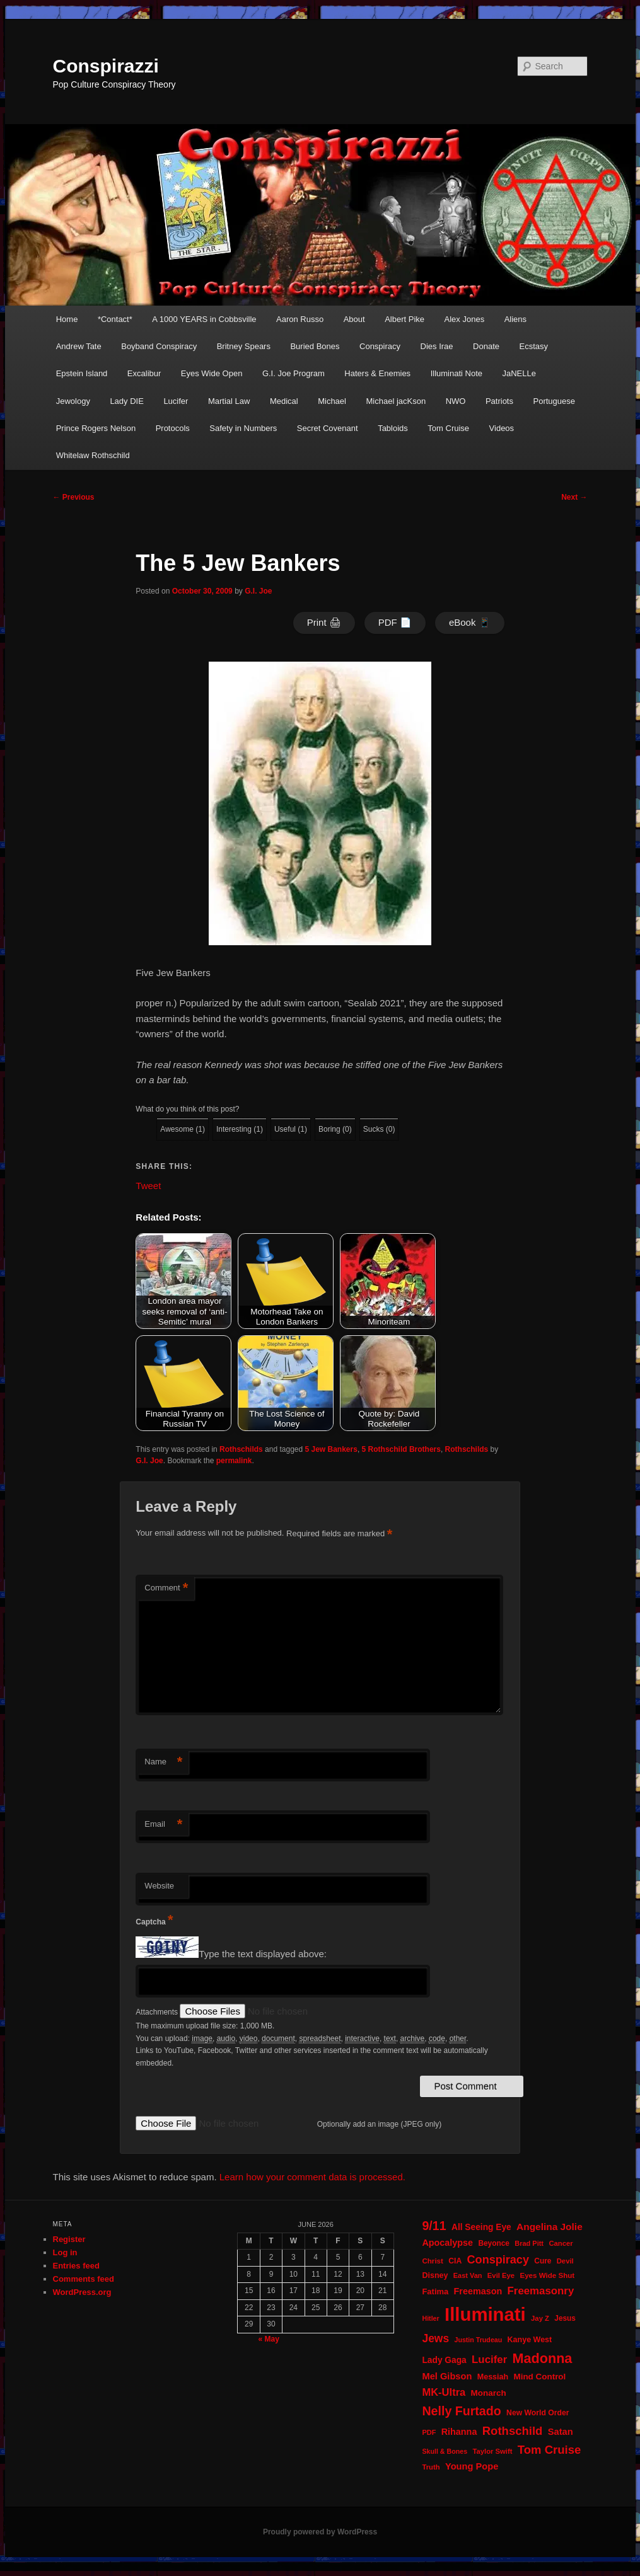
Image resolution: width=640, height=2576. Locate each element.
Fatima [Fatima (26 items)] (435, 2291)
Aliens (515, 319)
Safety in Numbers (243, 428)
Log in (65, 2252)
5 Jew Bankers (331, 1449)
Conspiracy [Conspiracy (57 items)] (498, 2259)
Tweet (148, 1185)
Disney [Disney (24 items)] (435, 2275)
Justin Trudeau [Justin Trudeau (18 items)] (478, 2339)
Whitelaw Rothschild (93, 455)
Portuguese (554, 401)
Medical (284, 401)
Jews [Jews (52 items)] (435, 2338)
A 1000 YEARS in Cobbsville (204, 319)
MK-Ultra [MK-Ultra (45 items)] (443, 2392)
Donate (486, 346)
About (354, 319)
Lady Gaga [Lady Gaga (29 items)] (444, 2360)
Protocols (173, 428)
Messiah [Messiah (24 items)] (492, 2376)
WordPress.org (82, 2292)
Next (574, 497)
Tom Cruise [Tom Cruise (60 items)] (549, 2449)
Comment (166, 1588)
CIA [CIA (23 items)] (455, 2261)
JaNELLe (519, 373)
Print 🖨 (324, 622)
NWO (456, 401)
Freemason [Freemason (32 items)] (478, 2291)
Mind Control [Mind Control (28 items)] (539, 2376)
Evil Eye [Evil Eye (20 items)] (501, 2275)
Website (159, 1885)
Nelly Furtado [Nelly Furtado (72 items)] (461, 2411)
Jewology (73, 401)
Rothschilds (241, 1449)
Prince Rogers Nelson (96, 428)
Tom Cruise (448, 428)
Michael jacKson (396, 401)
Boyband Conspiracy (159, 346)
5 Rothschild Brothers (401, 1449)
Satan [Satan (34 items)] (560, 2432)
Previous (74, 497)
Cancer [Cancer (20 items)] (561, 2243)
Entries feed (76, 2265)
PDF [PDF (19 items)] (429, 2432)
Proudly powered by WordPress (320, 2531)
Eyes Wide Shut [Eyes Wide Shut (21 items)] (547, 2275)
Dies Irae (437, 346)
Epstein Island (82, 373)
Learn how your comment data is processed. (312, 2176)
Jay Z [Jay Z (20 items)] (540, 2318)
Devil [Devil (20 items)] (565, 2261)
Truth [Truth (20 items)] (430, 2467)
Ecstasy (534, 346)
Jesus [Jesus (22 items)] (565, 2318)
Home (67, 319)
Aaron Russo (299, 319)
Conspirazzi (106, 65)
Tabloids (393, 428)
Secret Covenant (327, 428)
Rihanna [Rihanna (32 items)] (459, 2432)
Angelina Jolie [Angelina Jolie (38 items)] (549, 2226)
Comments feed (84, 2279)
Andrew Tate (79, 346)
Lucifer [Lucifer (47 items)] (489, 2360)
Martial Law (229, 401)
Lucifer (175, 401)
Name (163, 1762)
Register (69, 2239)
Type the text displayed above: (263, 1954)
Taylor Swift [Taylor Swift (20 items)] (492, 2451)
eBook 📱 (470, 622)
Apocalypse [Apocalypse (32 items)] (447, 2243)
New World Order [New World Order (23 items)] (537, 2412)
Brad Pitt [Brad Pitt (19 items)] (529, 2243)
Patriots (499, 401)
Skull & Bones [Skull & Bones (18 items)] (444, 2451)
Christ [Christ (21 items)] (432, 2261)
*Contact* (115, 319)
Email (163, 1824)
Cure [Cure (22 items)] (542, 2261)
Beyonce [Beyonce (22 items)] (493, 2243)
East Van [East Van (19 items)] (467, 2275)
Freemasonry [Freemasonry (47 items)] (541, 2291)
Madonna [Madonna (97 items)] (543, 2358)
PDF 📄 (395, 622)
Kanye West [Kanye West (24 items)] (530, 2339)
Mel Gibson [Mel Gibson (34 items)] (447, 2376)
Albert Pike (404, 319)
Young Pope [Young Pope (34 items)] (471, 2466)
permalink (234, 1460)
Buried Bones (314, 346)
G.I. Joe (258, 591)
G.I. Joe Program (293, 373)
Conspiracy (379, 346)
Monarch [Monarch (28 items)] (488, 2393)
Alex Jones (465, 319)
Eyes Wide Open (212, 373)
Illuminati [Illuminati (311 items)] (485, 2314)
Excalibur (144, 373)
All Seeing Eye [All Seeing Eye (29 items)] (481, 2227)
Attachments (158, 2012)
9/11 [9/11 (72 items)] (434, 2226)
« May (268, 2339)
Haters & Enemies (377, 373)
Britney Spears (244, 346)
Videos (502, 428)
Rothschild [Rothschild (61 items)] (512, 2430)
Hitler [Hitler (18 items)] (430, 2318)
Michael (332, 401)
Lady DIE (126, 401)
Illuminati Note (456, 373)
